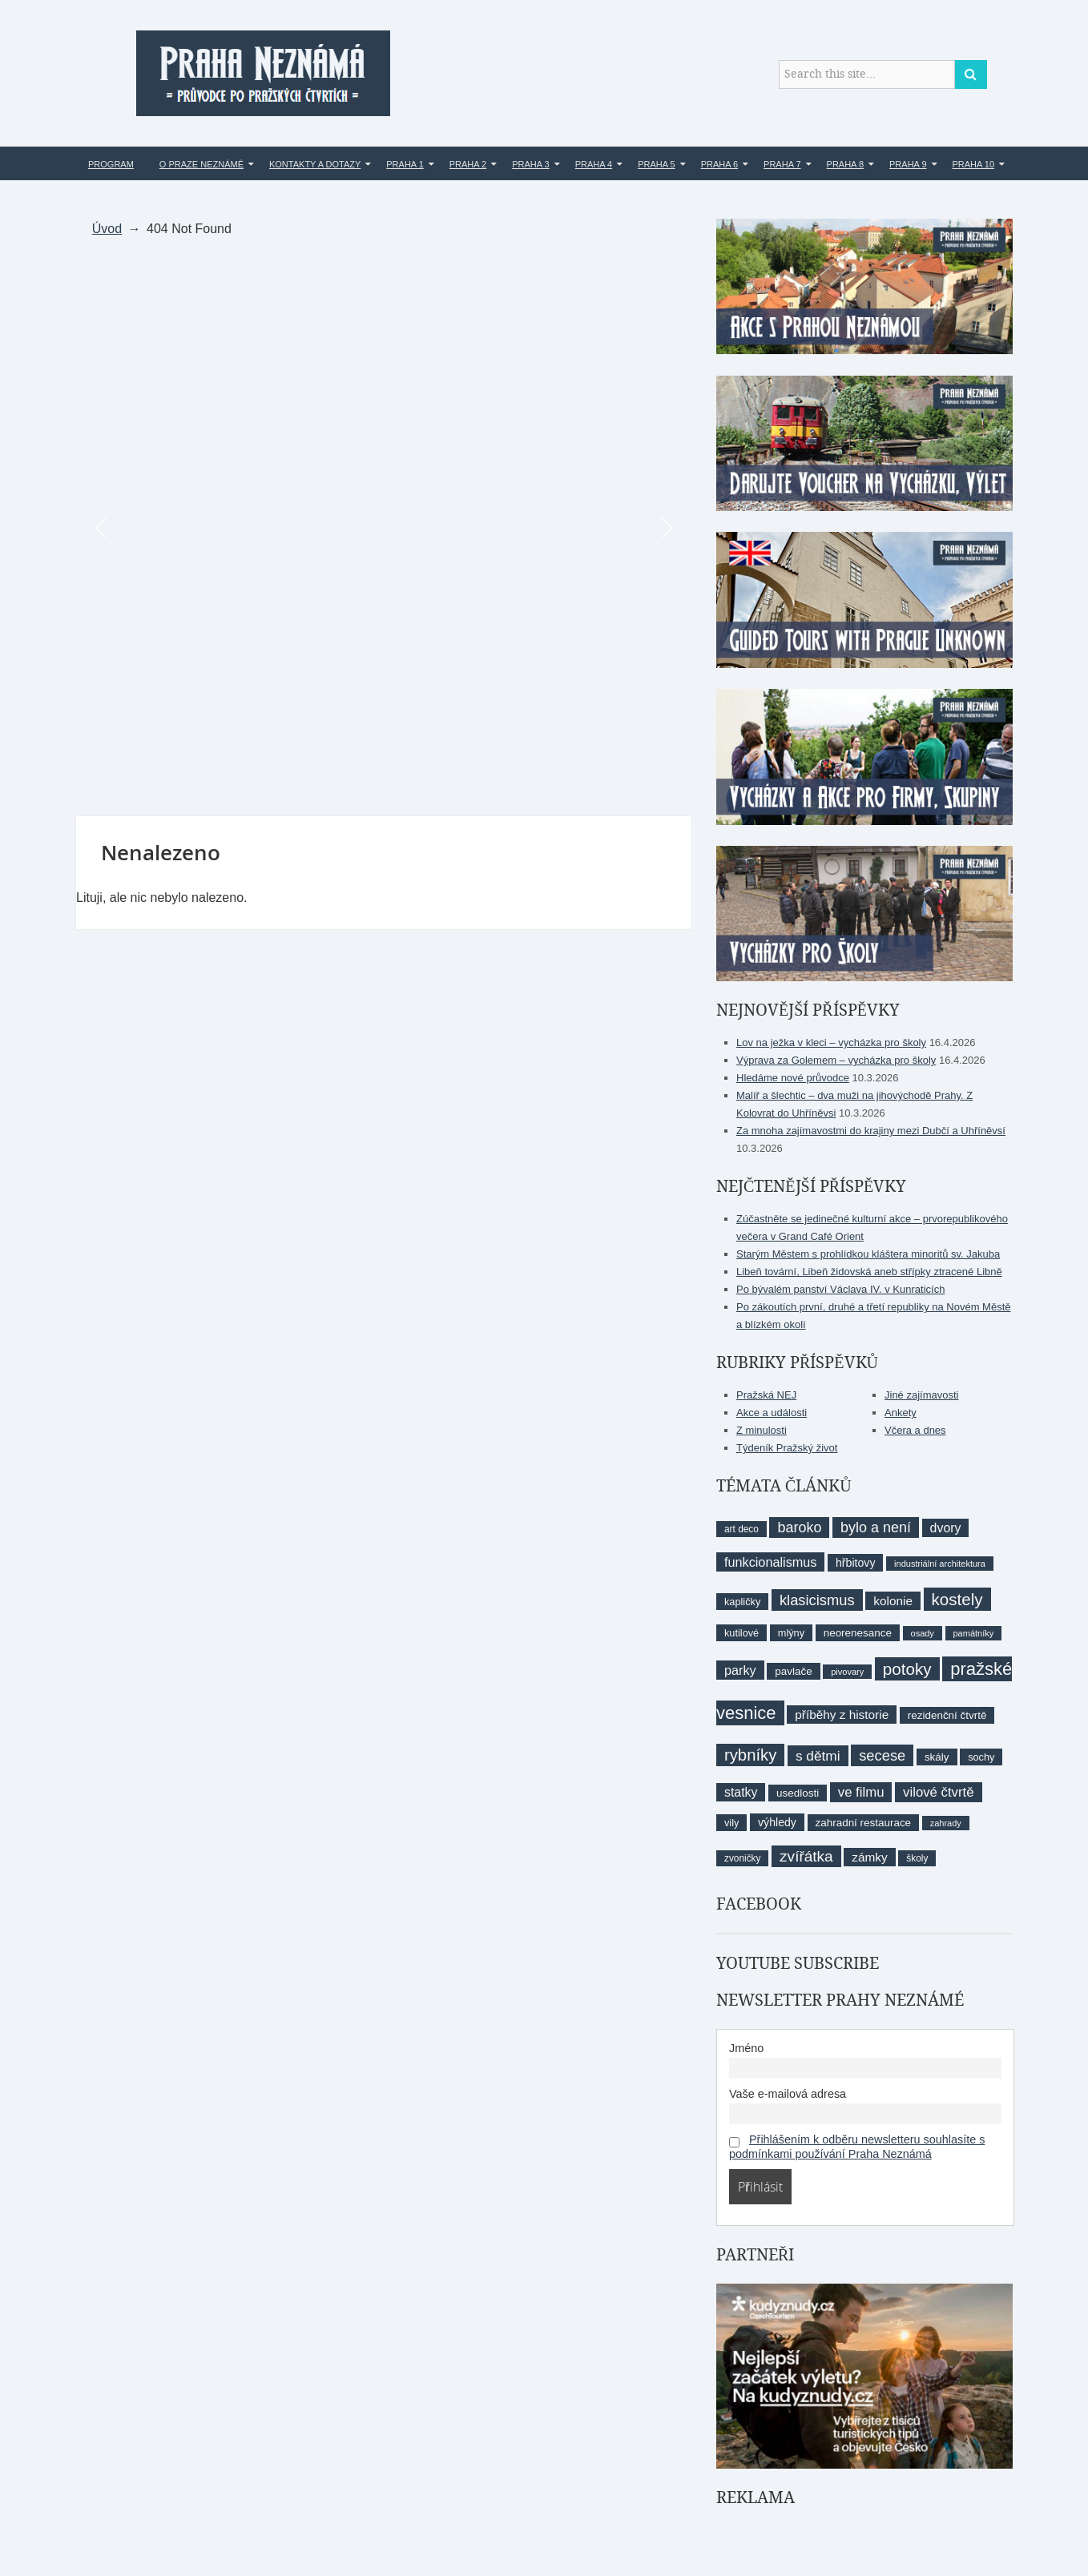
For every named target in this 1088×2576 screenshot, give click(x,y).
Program (111, 164)
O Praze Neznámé (201, 164)
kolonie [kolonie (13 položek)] (893, 1601)
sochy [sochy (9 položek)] (981, 1757)
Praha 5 (656, 164)
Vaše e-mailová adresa (787, 2093)
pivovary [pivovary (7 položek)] (847, 1671)
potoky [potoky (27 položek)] (907, 1669)
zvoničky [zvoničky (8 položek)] (742, 1858)
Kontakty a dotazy (315, 164)
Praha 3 (530, 164)
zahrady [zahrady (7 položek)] (945, 1823)
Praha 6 (719, 164)
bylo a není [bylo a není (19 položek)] (875, 1527)
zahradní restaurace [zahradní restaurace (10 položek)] (864, 1823)
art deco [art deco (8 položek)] (741, 1529)
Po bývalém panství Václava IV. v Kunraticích (840, 1289)
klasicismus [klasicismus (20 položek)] (817, 1600)
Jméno (746, 2048)
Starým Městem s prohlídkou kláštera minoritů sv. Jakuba (868, 1254)
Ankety (901, 1413)
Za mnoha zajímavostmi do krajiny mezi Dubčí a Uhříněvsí (870, 1131)
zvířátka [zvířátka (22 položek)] (806, 1856)
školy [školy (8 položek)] (917, 1858)
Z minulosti (761, 1430)
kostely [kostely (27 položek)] (957, 1599)
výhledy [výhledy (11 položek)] (777, 1822)
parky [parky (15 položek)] (740, 1670)
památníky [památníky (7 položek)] (973, 1633)
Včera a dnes (915, 1430)
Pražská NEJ (766, 1395)
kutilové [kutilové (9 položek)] (741, 1633)
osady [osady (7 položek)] (922, 1633)
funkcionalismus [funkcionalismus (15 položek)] (770, 1562)
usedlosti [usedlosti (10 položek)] (797, 1793)
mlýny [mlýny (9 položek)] (791, 1633)
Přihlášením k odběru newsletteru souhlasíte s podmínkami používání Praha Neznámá (857, 2146)
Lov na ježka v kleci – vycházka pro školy (831, 1042)
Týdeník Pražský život (786, 1448)
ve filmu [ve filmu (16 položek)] (861, 1792)
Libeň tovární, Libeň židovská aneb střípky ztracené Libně (869, 1272)
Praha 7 (782, 164)
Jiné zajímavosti (921, 1395)
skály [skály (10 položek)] (937, 1757)
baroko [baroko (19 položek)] (799, 1527)
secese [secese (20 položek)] (882, 1755)
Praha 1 (404, 164)
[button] (100, 528)
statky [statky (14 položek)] (740, 1792)
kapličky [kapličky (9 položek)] (742, 1602)
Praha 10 (974, 164)
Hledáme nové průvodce (792, 1078)
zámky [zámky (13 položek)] (869, 1857)
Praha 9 (907, 164)
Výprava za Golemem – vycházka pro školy (836, 1060)
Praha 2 (467, 164)
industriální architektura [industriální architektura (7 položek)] (939, 1563)
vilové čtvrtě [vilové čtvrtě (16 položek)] (938, 1792)
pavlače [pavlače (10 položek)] (793, 1671)
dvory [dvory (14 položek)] (945, 1528)
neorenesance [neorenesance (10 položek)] (858, 1633)
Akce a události (771, 1413)
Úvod (107, 228)
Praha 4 (593, 164)
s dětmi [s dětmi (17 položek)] (818, 1756)
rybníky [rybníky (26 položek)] (750, 1755)
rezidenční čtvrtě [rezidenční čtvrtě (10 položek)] (947, 1715)
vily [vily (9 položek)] (731, 1823)
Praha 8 (845, 164)
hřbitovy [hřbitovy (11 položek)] (855, 1562)
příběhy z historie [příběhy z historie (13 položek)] (842, 1714)
